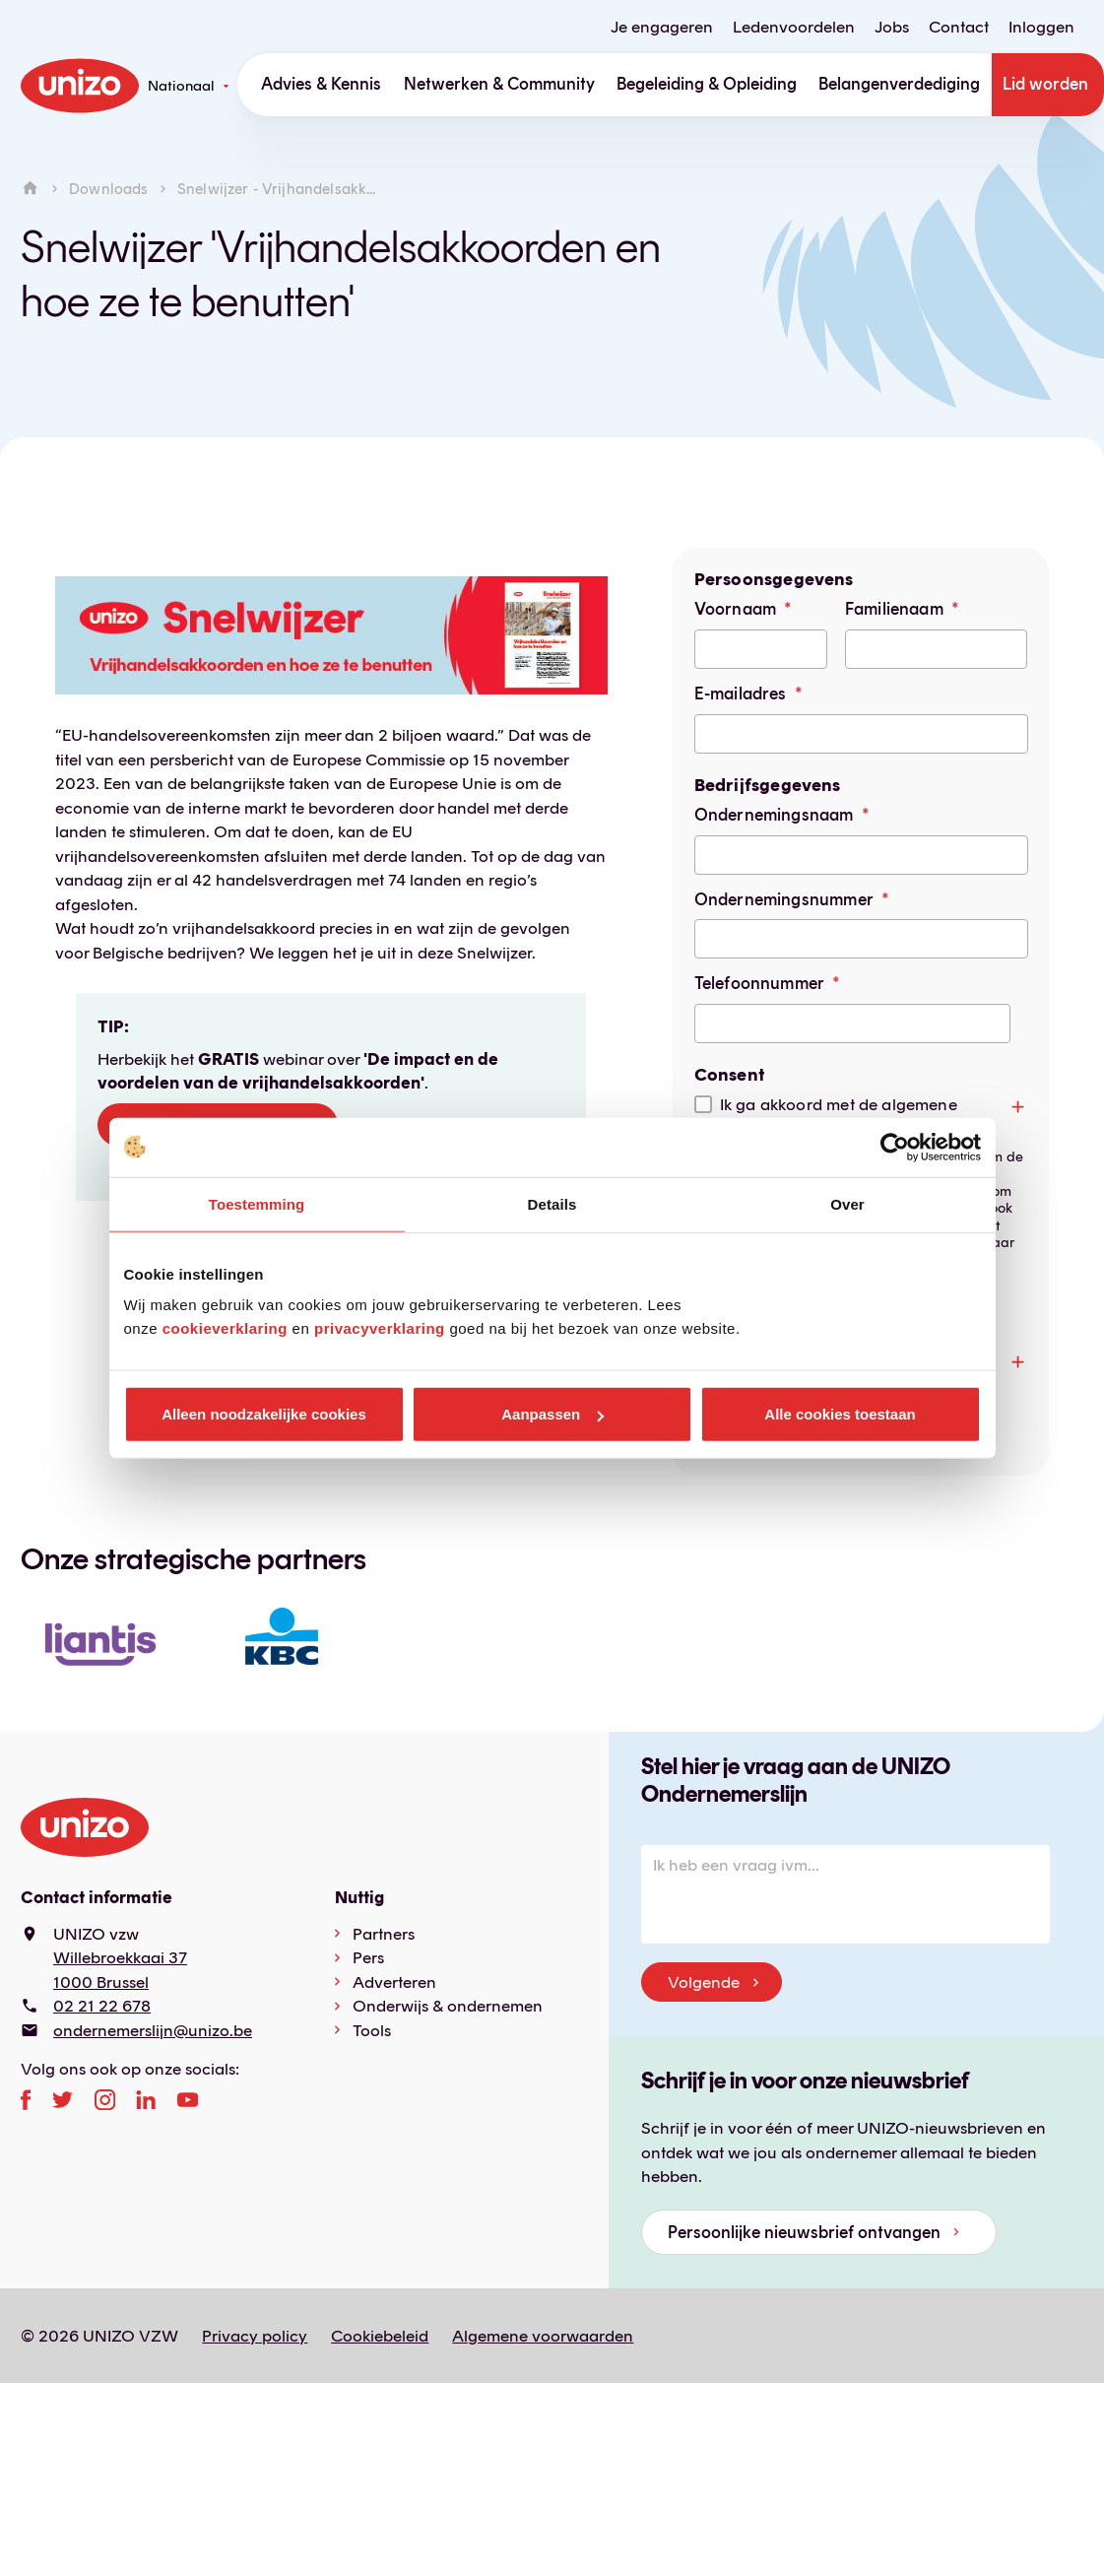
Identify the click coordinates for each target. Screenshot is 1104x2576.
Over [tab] (847, 1203)
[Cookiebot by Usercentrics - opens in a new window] (895, 1146)
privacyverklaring (379, 1328)
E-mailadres (740, 693)
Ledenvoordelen (794, 27)
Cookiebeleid (379, 2335)
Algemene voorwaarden (542, 2335)
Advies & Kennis (321, 84)
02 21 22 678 (102, 2005)
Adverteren (394, 1982)
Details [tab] (552, 1203)
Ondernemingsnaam (774, 815)
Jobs (892, 27)
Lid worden (1045, 84)
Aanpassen (552, 1414)
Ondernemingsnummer (784, 899)
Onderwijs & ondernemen (448, 2005)
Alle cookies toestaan (839, 1414)
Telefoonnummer (759, 983)
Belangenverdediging (899, 84)
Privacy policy (254, 2335)
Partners (384, 1934)
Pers (368, 1957)
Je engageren (662, 27)
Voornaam (735, 609)
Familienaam (894, 609)
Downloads (108, 188)
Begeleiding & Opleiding (707, 84)
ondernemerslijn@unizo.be (152, 2030)
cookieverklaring (225, 1328)
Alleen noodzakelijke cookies (264, 1414)
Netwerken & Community (499, 84)
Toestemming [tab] (257, 1203)
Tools (372, 2030)
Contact (959, 27)
